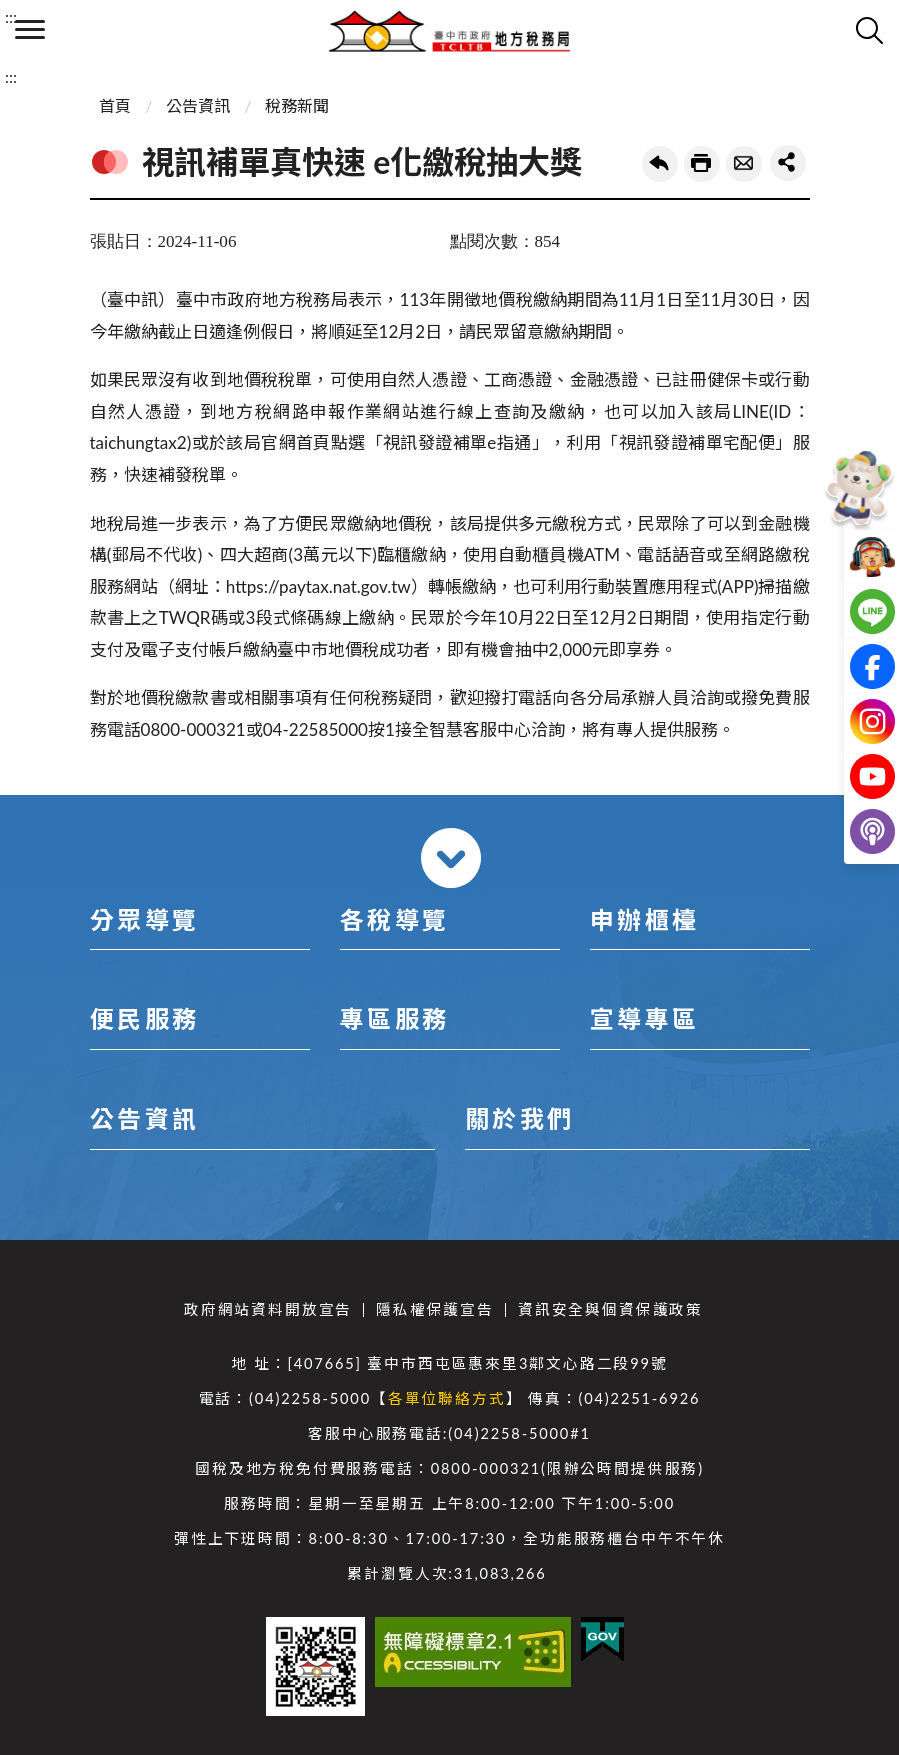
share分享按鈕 (788, 163)
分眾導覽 (145, 919)
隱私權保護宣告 (435, 1309)
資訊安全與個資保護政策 (610, 1309)
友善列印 (702, 164)
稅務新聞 (297, 105)
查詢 (869, 30)
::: (11, 16)
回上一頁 (660, 164)
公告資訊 (198, 105)
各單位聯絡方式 (447, 1398)
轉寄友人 (744, 164)
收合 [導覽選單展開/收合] (451, 858)
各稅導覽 (395, 919)
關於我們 (520, 1118)
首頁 (115, 105)
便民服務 (145, 1018)
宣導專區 (645, 1018)
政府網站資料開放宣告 (268, 1309)
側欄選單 (30, 29)
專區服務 (395, 1018)
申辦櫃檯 (645, 919)
